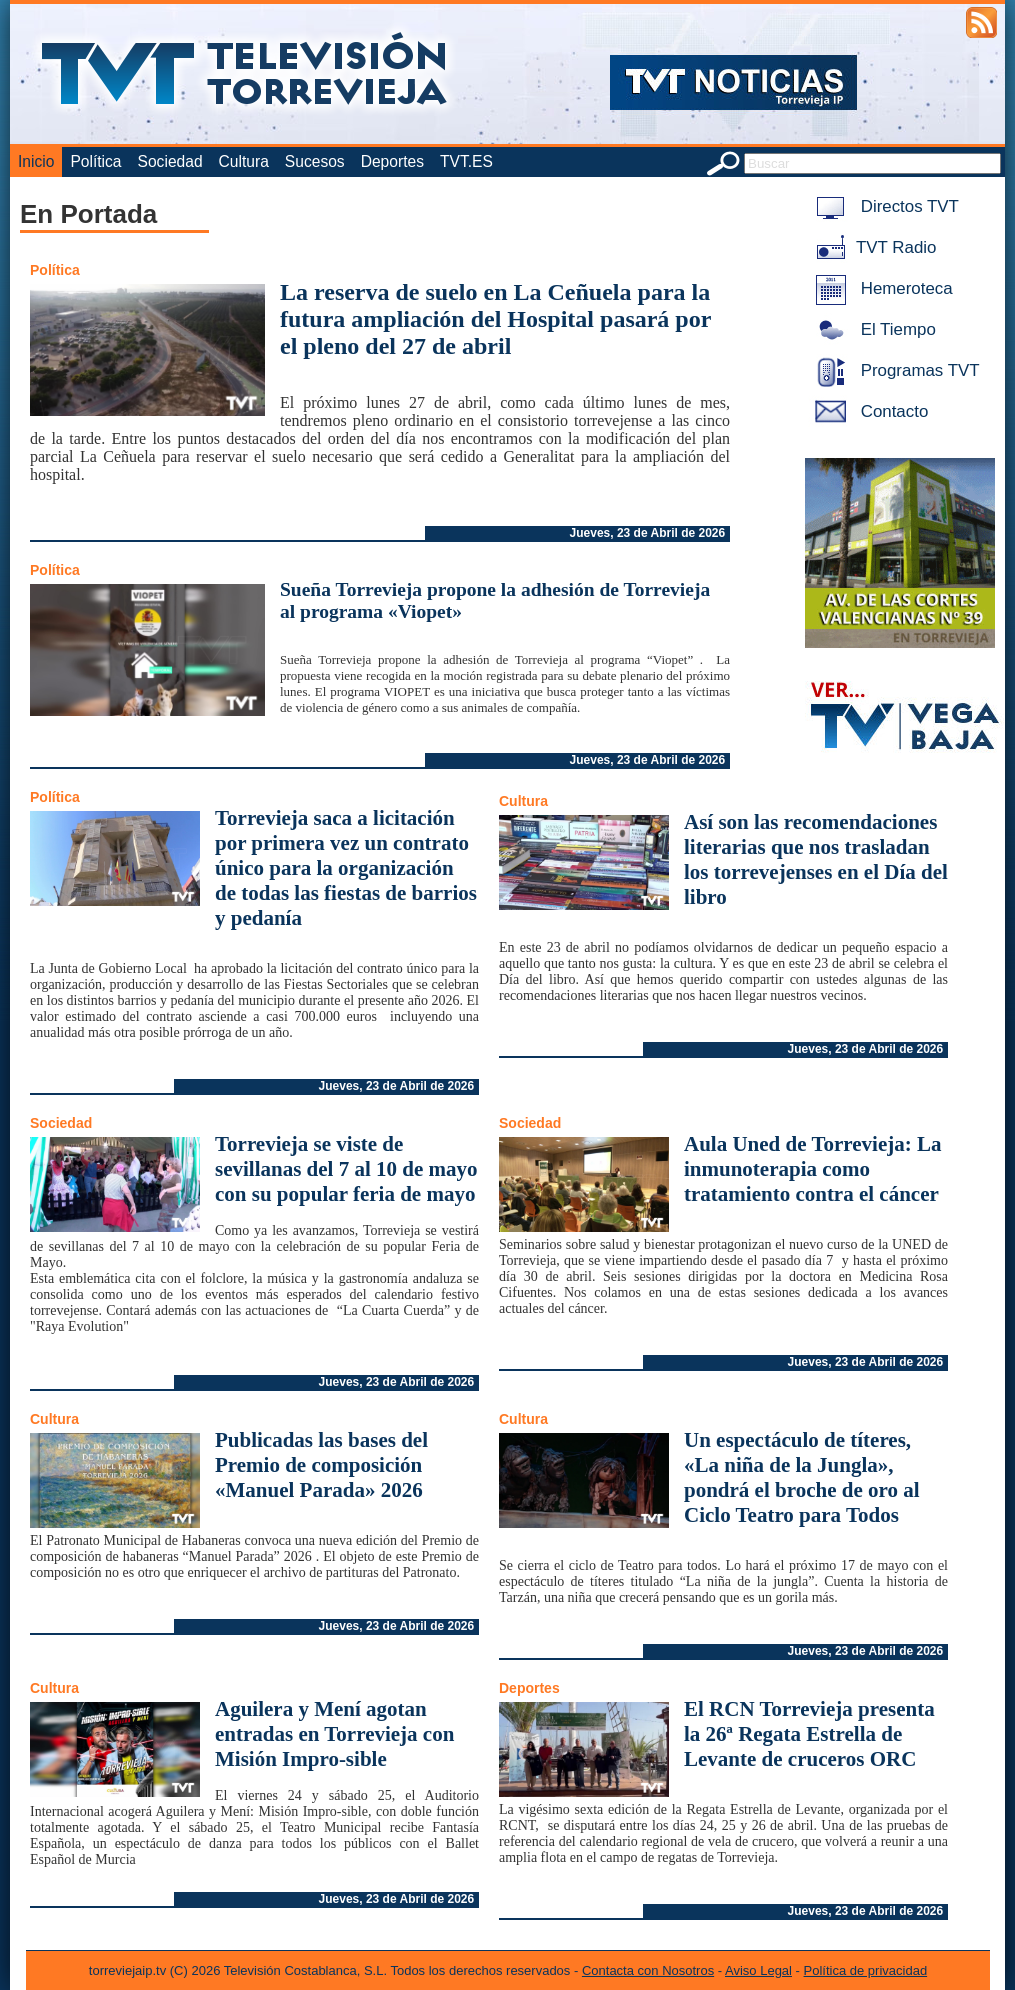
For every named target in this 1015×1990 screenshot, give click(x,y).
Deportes (392, 161)
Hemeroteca (880, 288)
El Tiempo (872, 329)
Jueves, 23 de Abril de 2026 (648, 533)
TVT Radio (872, 247)
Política (95, 161)
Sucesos (315, 161)
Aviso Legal (758, 1970)
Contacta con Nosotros (648, 1970)
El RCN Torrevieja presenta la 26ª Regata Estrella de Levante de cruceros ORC (809, 1734)
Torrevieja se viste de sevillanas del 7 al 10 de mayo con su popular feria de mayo (346, 1169)
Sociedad (170, 161)
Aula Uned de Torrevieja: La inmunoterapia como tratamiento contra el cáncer (812, 1169)
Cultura (244, 161)
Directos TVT (883, 206)
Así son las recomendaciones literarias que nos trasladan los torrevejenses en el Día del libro (816, 859)
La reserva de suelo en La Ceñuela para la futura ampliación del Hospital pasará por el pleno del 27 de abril (495, 319)
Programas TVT (894, 370)
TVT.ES (466, 161)
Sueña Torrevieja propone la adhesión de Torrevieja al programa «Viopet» (495, 600)
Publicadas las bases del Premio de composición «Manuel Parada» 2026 (321, 1465)
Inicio (36, 161)
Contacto (868, 411)
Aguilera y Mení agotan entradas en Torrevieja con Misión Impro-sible (334, 1734)
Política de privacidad (866, 1970)
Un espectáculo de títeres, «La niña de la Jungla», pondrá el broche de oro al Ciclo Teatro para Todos (801, 1477)
